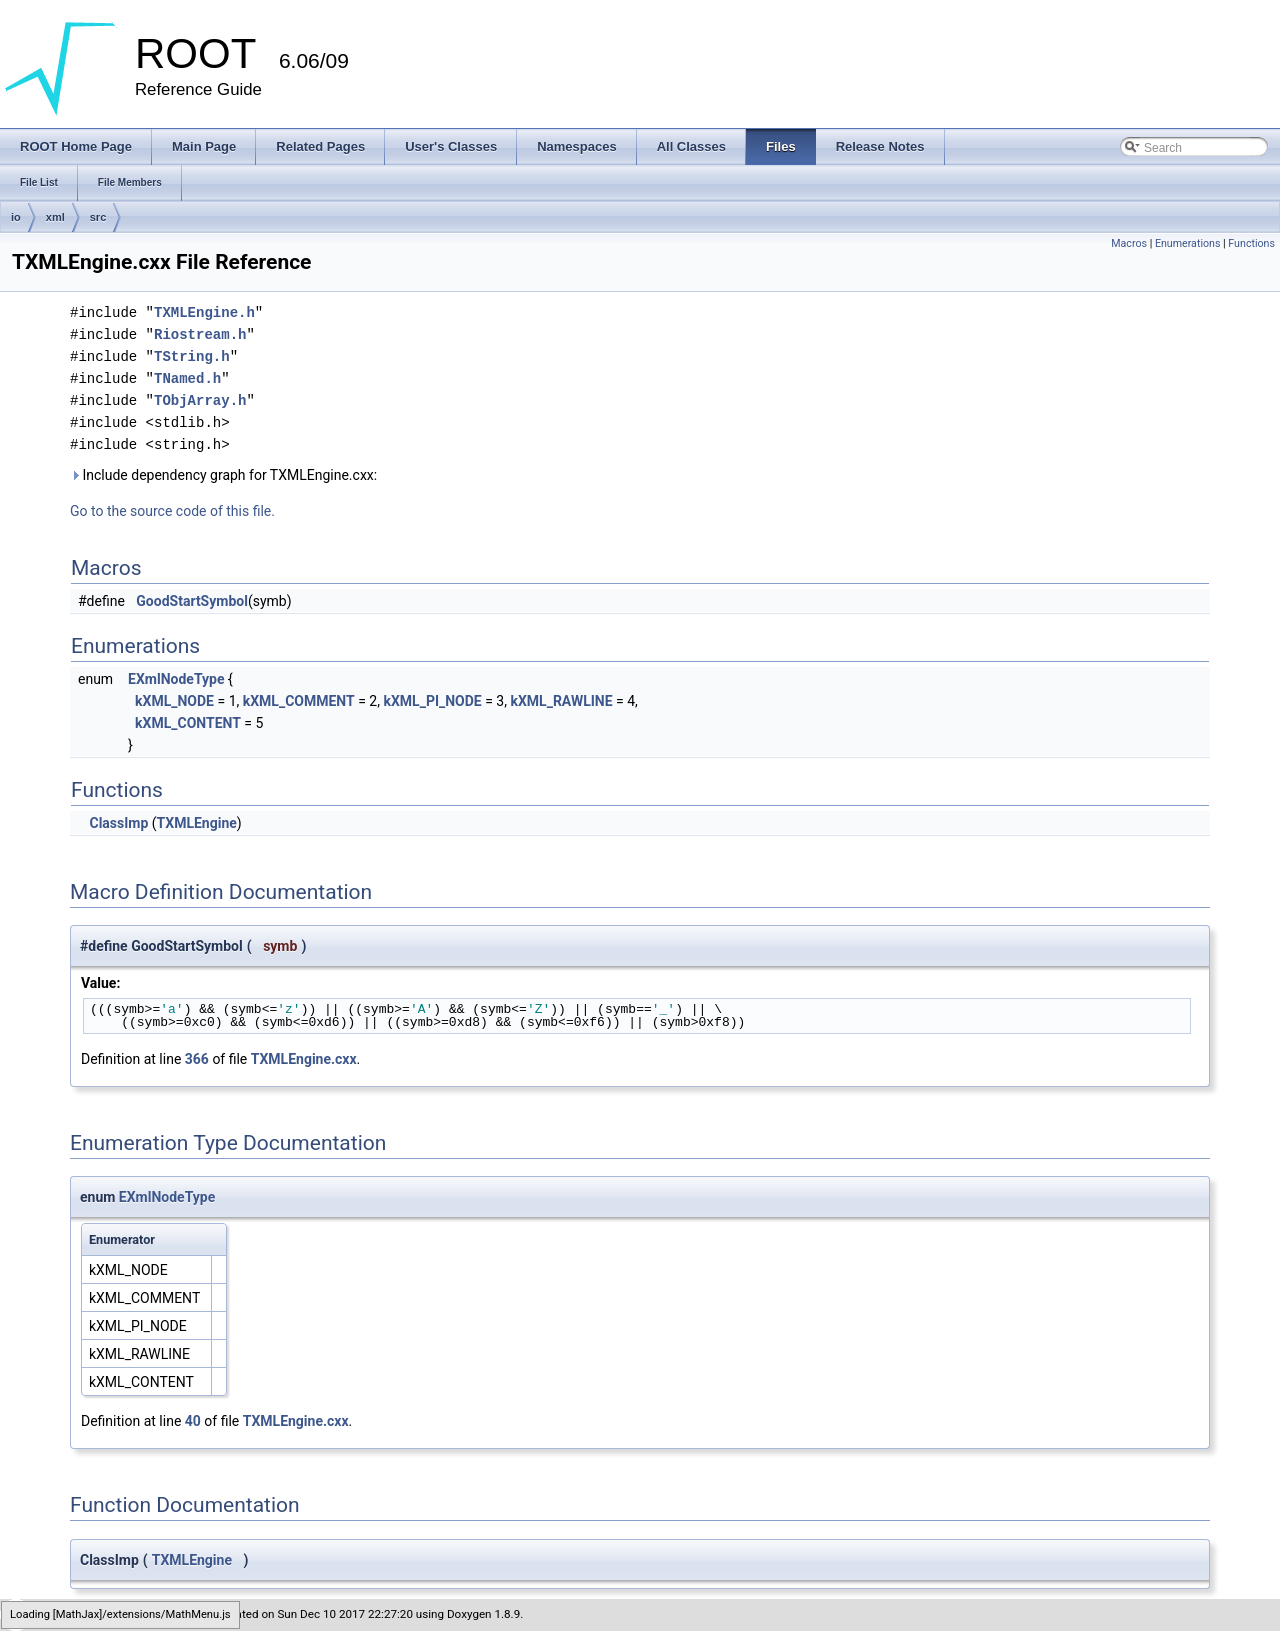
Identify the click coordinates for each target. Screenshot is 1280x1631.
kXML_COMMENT (299, 701)
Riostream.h (200, 334)
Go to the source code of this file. (172, 511)
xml (55, 217)
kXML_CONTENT (188, 723)
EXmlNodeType (176, 679)
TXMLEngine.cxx (304, 1059)
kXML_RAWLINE (561, 701)
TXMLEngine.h (204, 312)
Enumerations (1188, 243)
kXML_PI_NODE (432, 701)
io (16, 217)
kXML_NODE (174, 701)
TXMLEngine (197, 823)
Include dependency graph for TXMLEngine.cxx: (223, 475)
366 (197, 1059)
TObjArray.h (200, 400)
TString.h (192, 356)
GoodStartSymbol (192, 601)
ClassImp (118, 823)
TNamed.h (187, 378)
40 (193, 1421)
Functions (1251, 243)
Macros (1129, 243)
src (98, 217)
